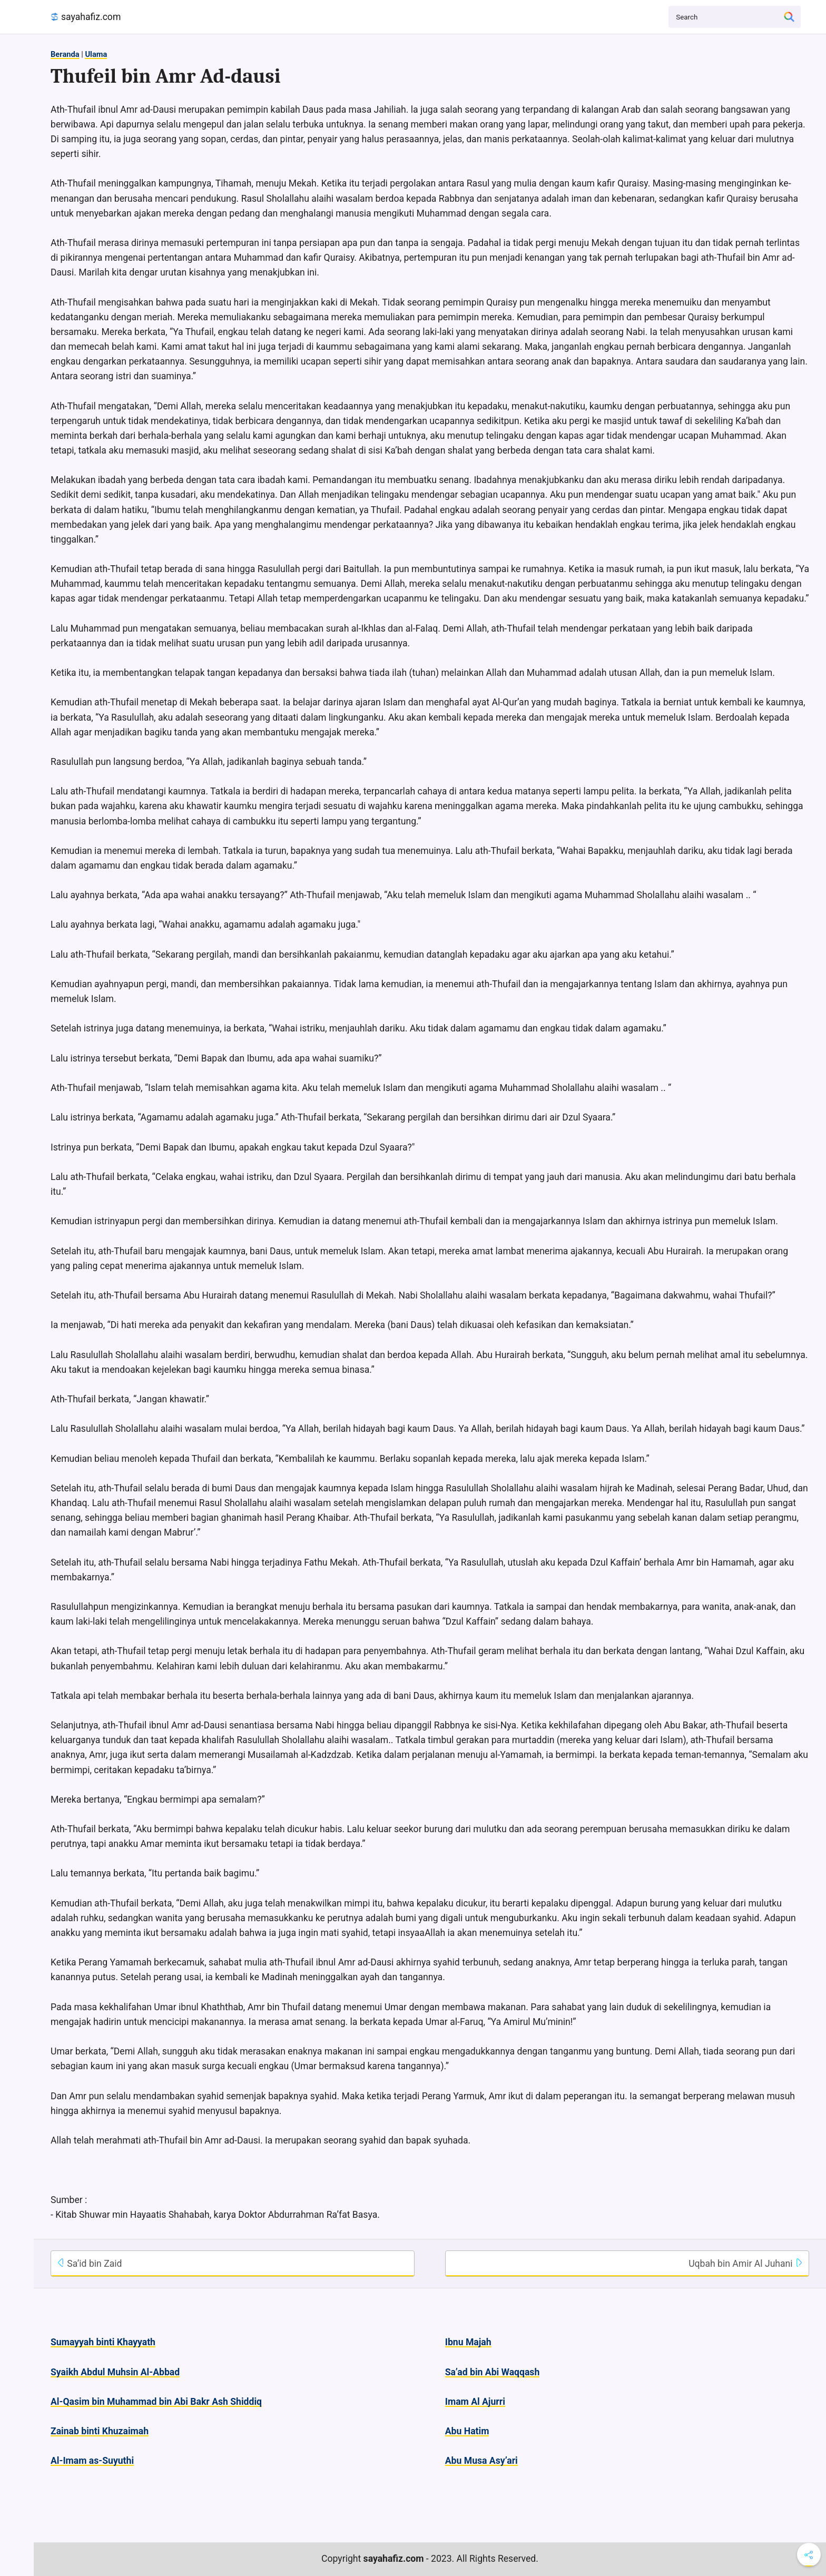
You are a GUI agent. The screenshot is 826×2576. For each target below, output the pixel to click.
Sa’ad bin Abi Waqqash (492, 2372)
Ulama (96, 54)
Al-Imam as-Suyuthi (92, 2460)
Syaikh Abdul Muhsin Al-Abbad (115, 2372)
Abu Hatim (467, 2431)
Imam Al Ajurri (475, 2401)
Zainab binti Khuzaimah (100, 2431)
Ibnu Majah (468, 2342)
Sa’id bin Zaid (89, 2263)
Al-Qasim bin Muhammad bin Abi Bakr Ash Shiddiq (156, 2401)
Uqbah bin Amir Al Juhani (746, 2263)
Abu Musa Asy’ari (481, 2460)
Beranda (65, 54)
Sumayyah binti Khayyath (103, 2342)
